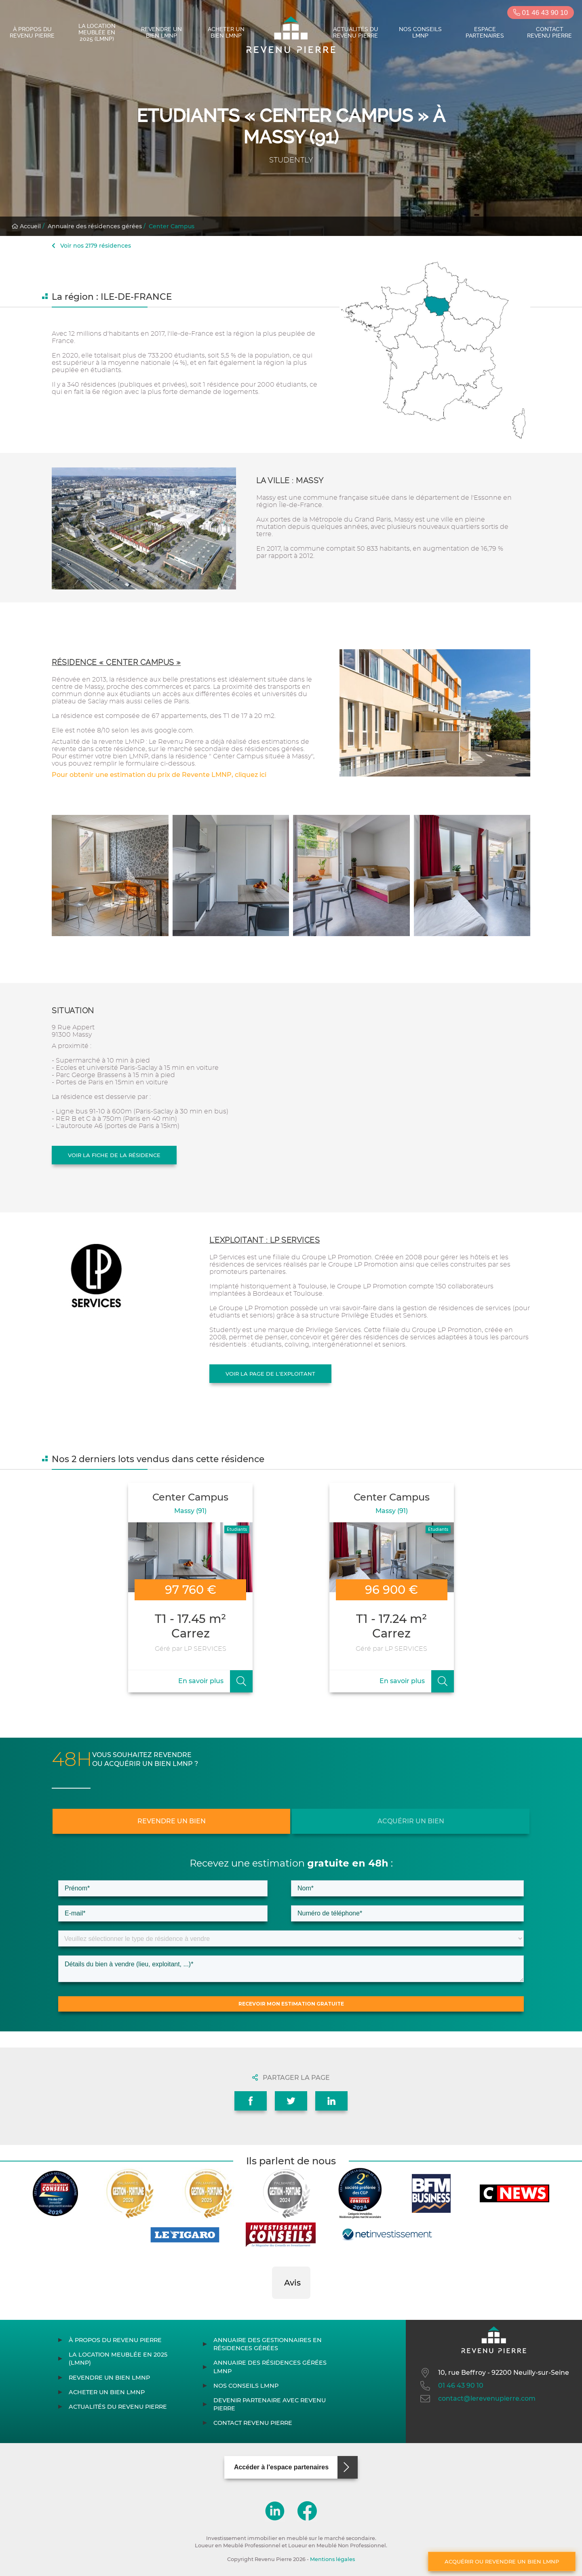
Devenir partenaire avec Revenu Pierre (269, 2404)
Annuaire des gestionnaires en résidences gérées (267, 2344)
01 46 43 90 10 (540, 13)
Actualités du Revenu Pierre (355, 32)
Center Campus (171, 226)
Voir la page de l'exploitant (270, 1373)
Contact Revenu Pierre (549, 32)
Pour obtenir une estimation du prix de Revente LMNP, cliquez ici (159, 775)
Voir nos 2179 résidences (91, 245)
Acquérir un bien (410, 1821)
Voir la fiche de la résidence (114, 1155)
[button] (272, 2306)
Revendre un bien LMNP (161, 32)
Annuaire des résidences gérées (95, 226)
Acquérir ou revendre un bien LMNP (502, 2561)
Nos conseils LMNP (420, 32)
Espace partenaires (485, 32)
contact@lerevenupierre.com (477, 2398)
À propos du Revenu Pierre (32, 32)
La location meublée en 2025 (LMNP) (97, 32)
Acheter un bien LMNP (226, 32)
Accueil (26, 226)
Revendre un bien (171, 1821)
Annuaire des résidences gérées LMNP (270, 2366)
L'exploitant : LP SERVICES (264, 1240)
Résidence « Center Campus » (116, 662)
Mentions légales (332, 2559)
